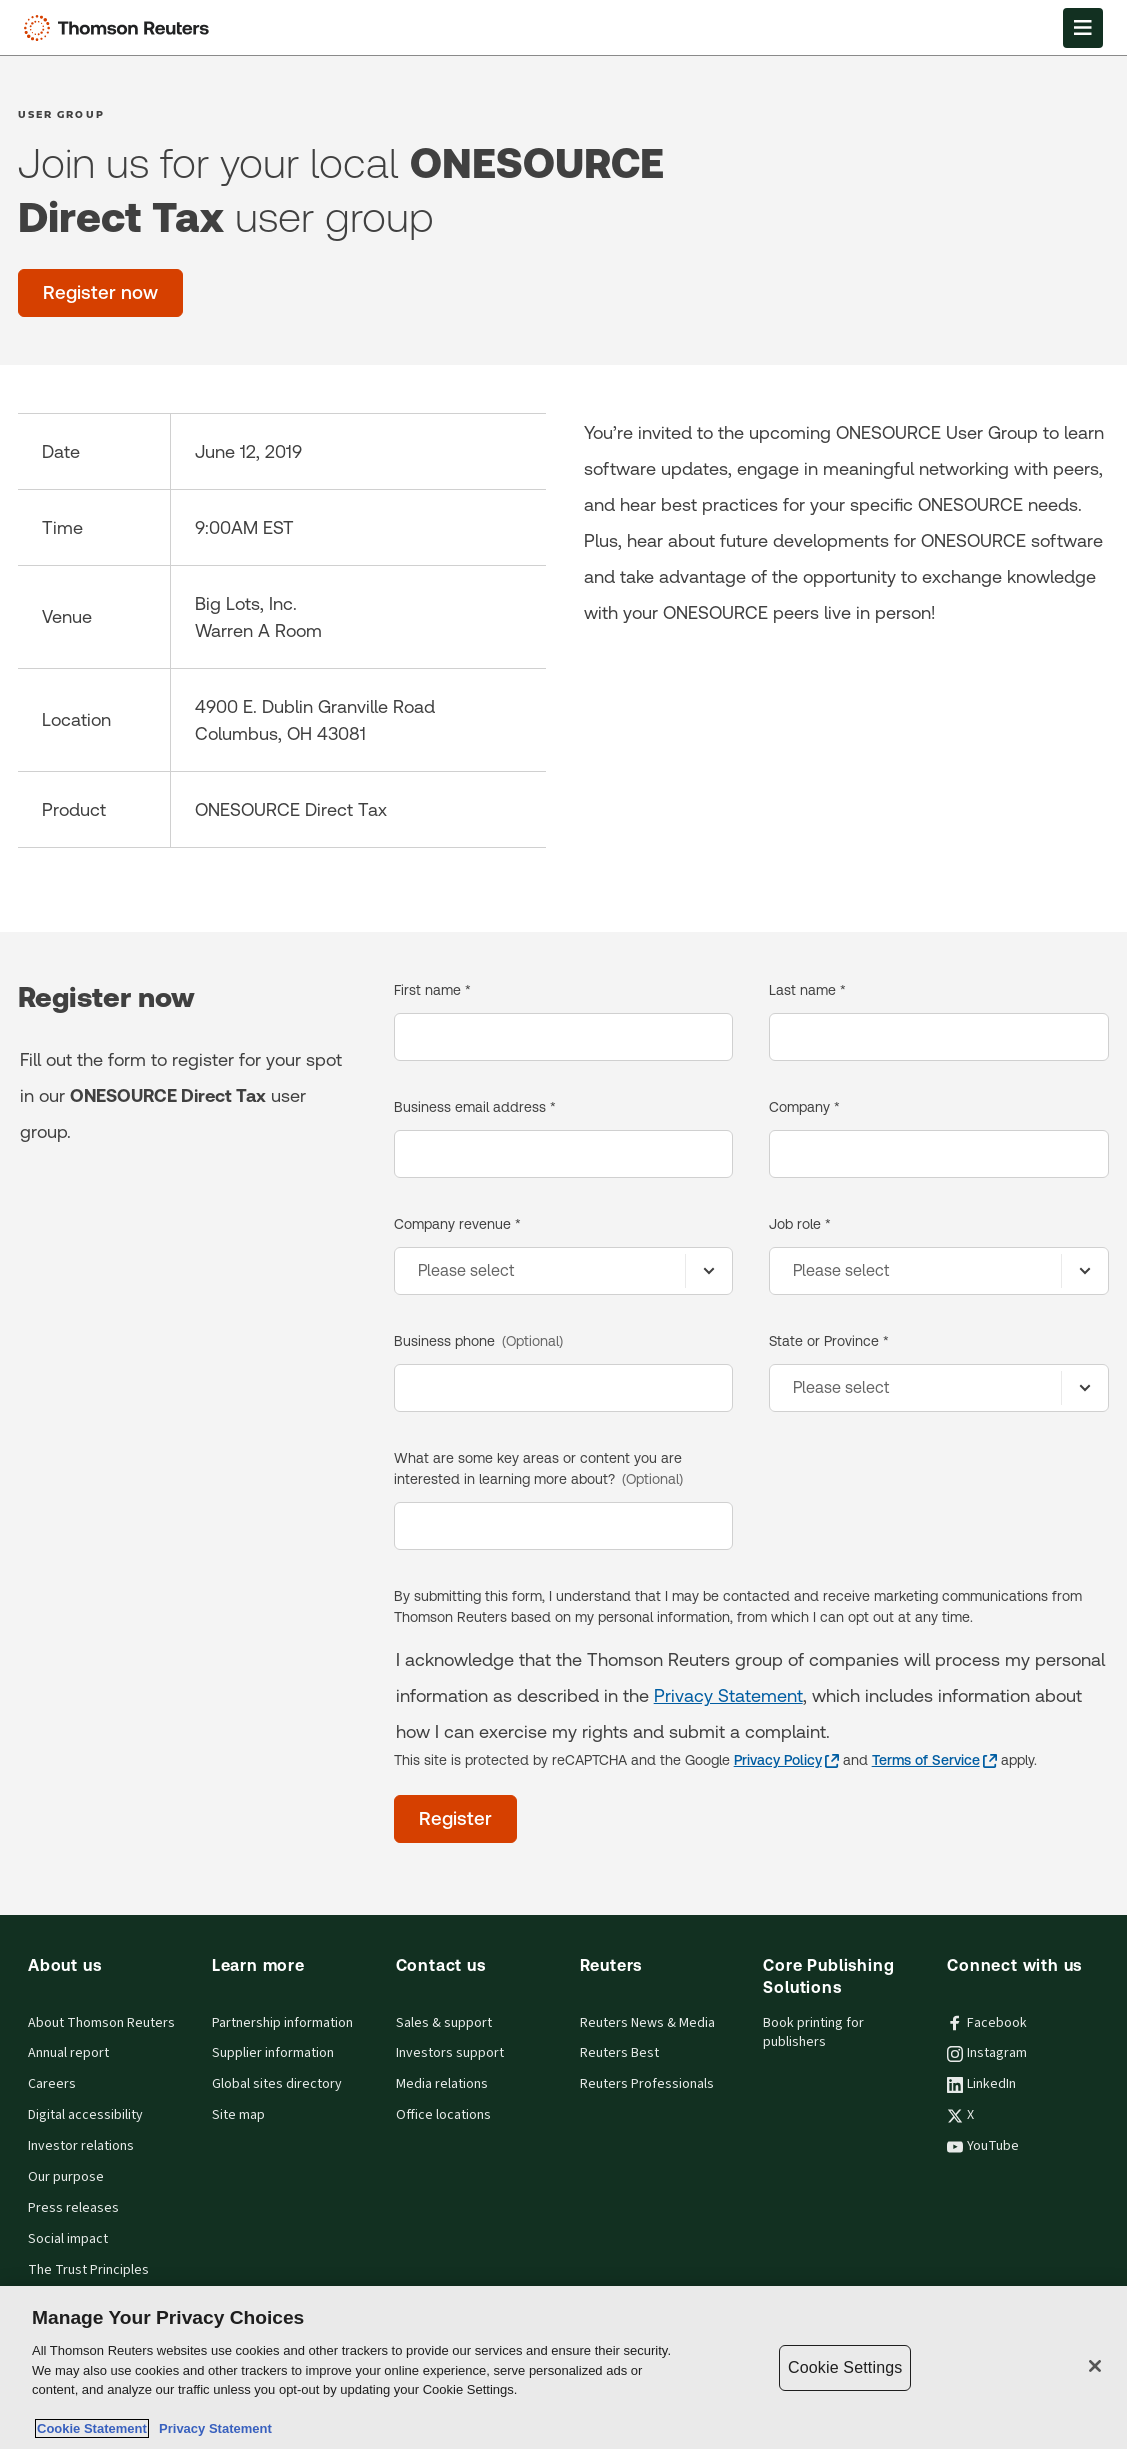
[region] (563, 2367)
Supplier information (273, 2053)
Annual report (68, 2053)
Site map (238, 2115)
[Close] (1095, 2366)
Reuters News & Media (647, 2023)
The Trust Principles (88, 2270)
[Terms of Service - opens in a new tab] (934, 1760)
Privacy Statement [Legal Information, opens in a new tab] (212, 2428)
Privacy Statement (728, 1695)
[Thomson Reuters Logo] (121, 28)
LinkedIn (981, 2084)
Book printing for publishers (813, 2032)
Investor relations (81, 2146)
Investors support (450, 2053)
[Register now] (100, 293)
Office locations (443, 2115)
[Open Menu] (1083, 28)
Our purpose (66, 2177)
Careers (52, 2084)
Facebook (987, 2023)
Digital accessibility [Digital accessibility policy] (85, 2115)
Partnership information (282, 2023)
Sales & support (444, 2023)
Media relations (442, 2084)
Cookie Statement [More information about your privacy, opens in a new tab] (92, 2428)
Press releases (73, 2208)
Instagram (987, 2053)
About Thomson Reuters (101, 2023)
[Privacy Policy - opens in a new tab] (786, 1760)
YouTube (983, 2146)
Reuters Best (619, 2053)
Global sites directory (277, 2084)
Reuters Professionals (647, 2084)
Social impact (68, 2239)
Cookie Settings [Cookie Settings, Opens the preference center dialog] (845, 2367)
